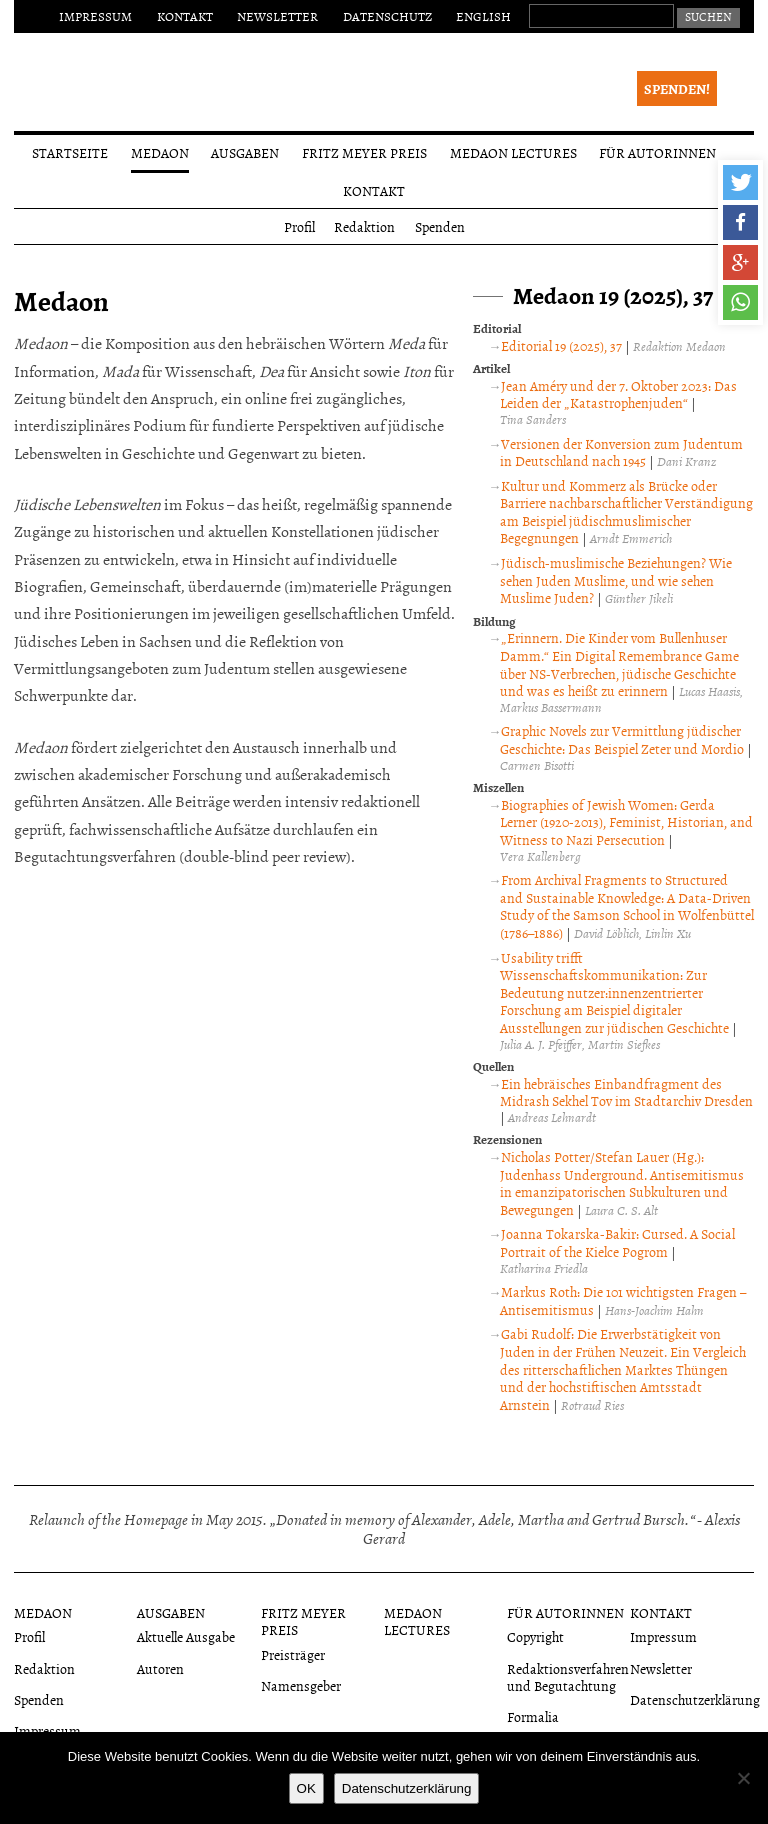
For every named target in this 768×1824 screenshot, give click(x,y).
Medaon (160, 152)
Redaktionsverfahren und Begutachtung (568, 1677)
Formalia (533, 1716)
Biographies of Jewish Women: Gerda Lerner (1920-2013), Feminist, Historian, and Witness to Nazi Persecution (626, 822)
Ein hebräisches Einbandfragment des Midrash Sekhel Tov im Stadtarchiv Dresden (626, 1092)
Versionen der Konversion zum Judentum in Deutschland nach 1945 (621, 452)
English (483, 16)
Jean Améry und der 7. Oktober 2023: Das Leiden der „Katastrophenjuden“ (618, 394)
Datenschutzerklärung (695, 1699)
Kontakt (185, 16)
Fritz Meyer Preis (364, 152)
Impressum (95, 16)
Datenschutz (387, 16)
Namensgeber (301, 1685)
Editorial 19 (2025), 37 (561, 345)
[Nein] (743, 1778)
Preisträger (293, 1654)
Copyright (535, 1636)
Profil (299, 226)
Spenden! (677, 88)
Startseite (70, 152)
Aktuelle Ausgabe (186, 1636)
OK (306, 1788)
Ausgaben (245, 152)
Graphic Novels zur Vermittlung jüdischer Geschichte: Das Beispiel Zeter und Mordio (622, 739)
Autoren (160, 1668)
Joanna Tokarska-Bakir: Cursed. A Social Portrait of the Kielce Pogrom (617, 1242)
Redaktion (364, 226)
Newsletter (277, 16)
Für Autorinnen (657, 152)
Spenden (440, 226)
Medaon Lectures (513, 152)
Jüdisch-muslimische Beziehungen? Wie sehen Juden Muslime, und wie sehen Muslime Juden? (616, 580)
